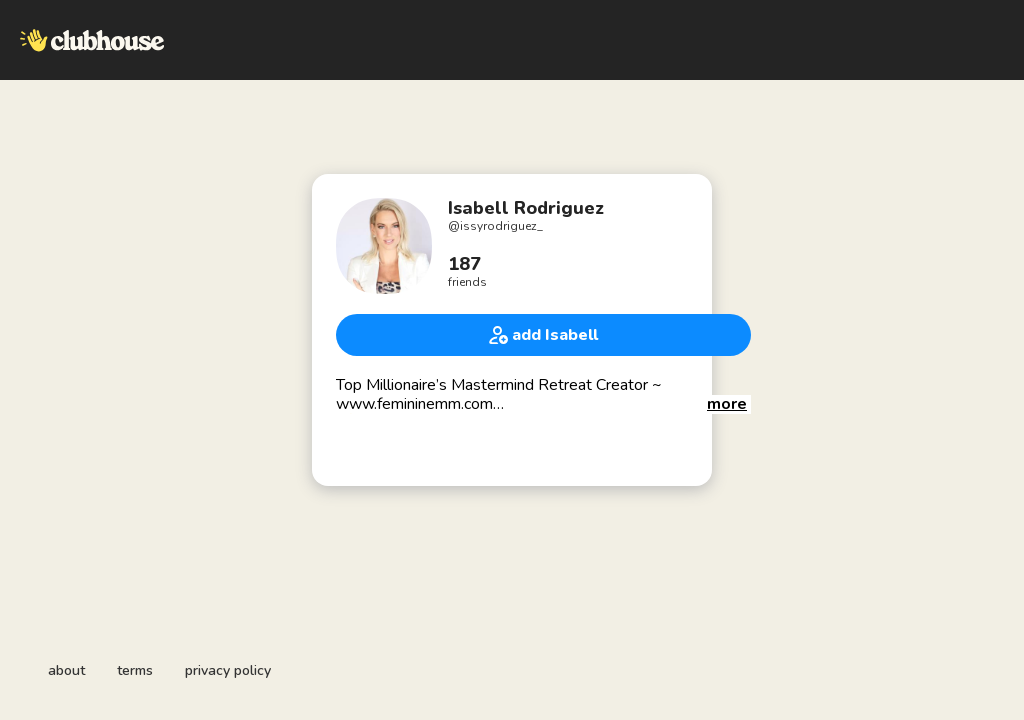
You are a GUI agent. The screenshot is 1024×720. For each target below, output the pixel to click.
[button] (727, 404)
